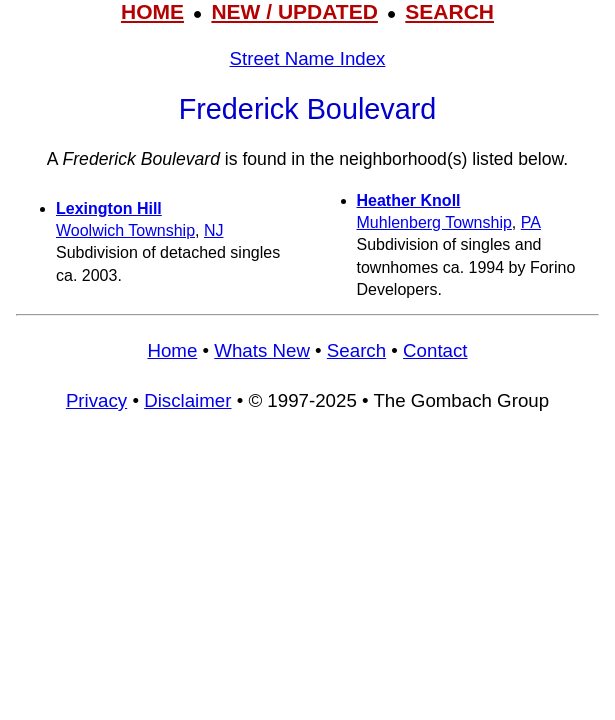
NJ (214, 230)
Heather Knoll (409, 200)
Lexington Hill (109, 208)
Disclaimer (187, 400)
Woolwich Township (125, 230)
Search (356, 350)
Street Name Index (308, 58)
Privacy (96, 400)
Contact (435, 350)
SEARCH (449, 11)
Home (172, 350)
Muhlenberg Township (434, 222)
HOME (152, 11)
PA (531, 222)
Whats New (262, 350)
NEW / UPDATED (294, 11)
